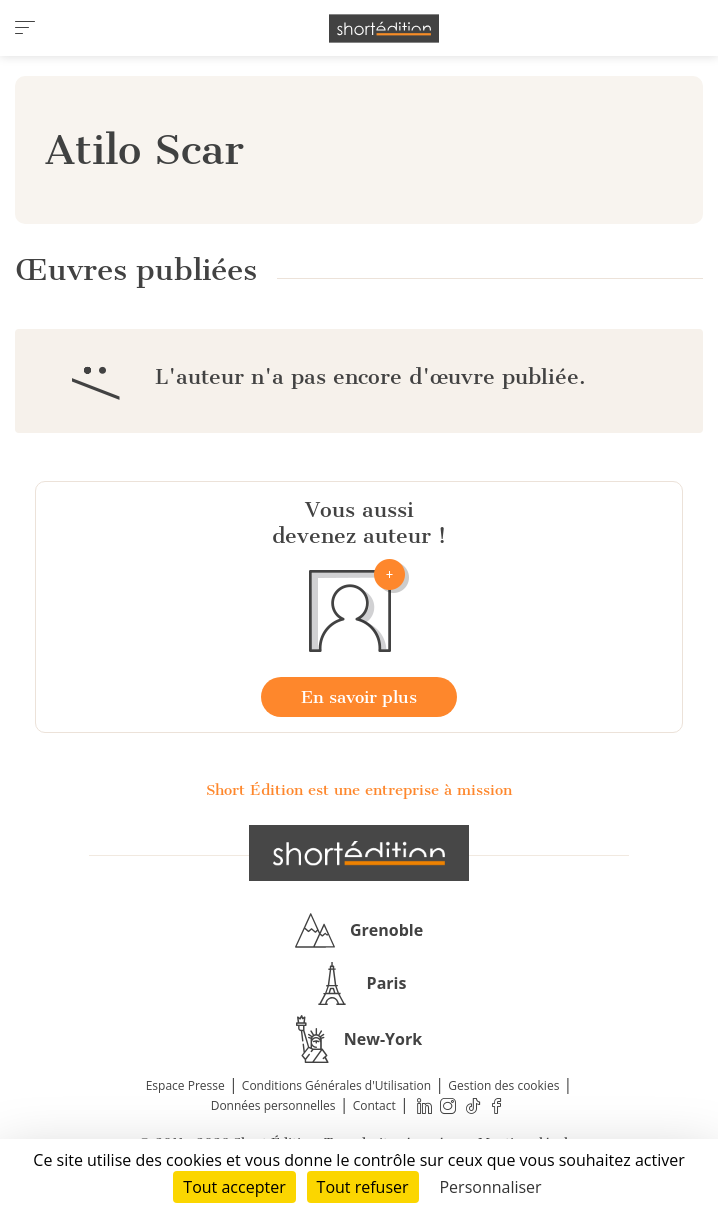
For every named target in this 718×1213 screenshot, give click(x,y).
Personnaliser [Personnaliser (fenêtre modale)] (490, 1187)
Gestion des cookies (503, 1085)
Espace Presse (185, 1085)
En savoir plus (359, 697)
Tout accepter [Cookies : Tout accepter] (234, 1187)
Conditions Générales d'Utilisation (336, 1085)
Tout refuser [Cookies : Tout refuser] (363, 1187)
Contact (374, 1105)
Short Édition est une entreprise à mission (359, 790)
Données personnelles (273, 1105)
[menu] (25, 28)
